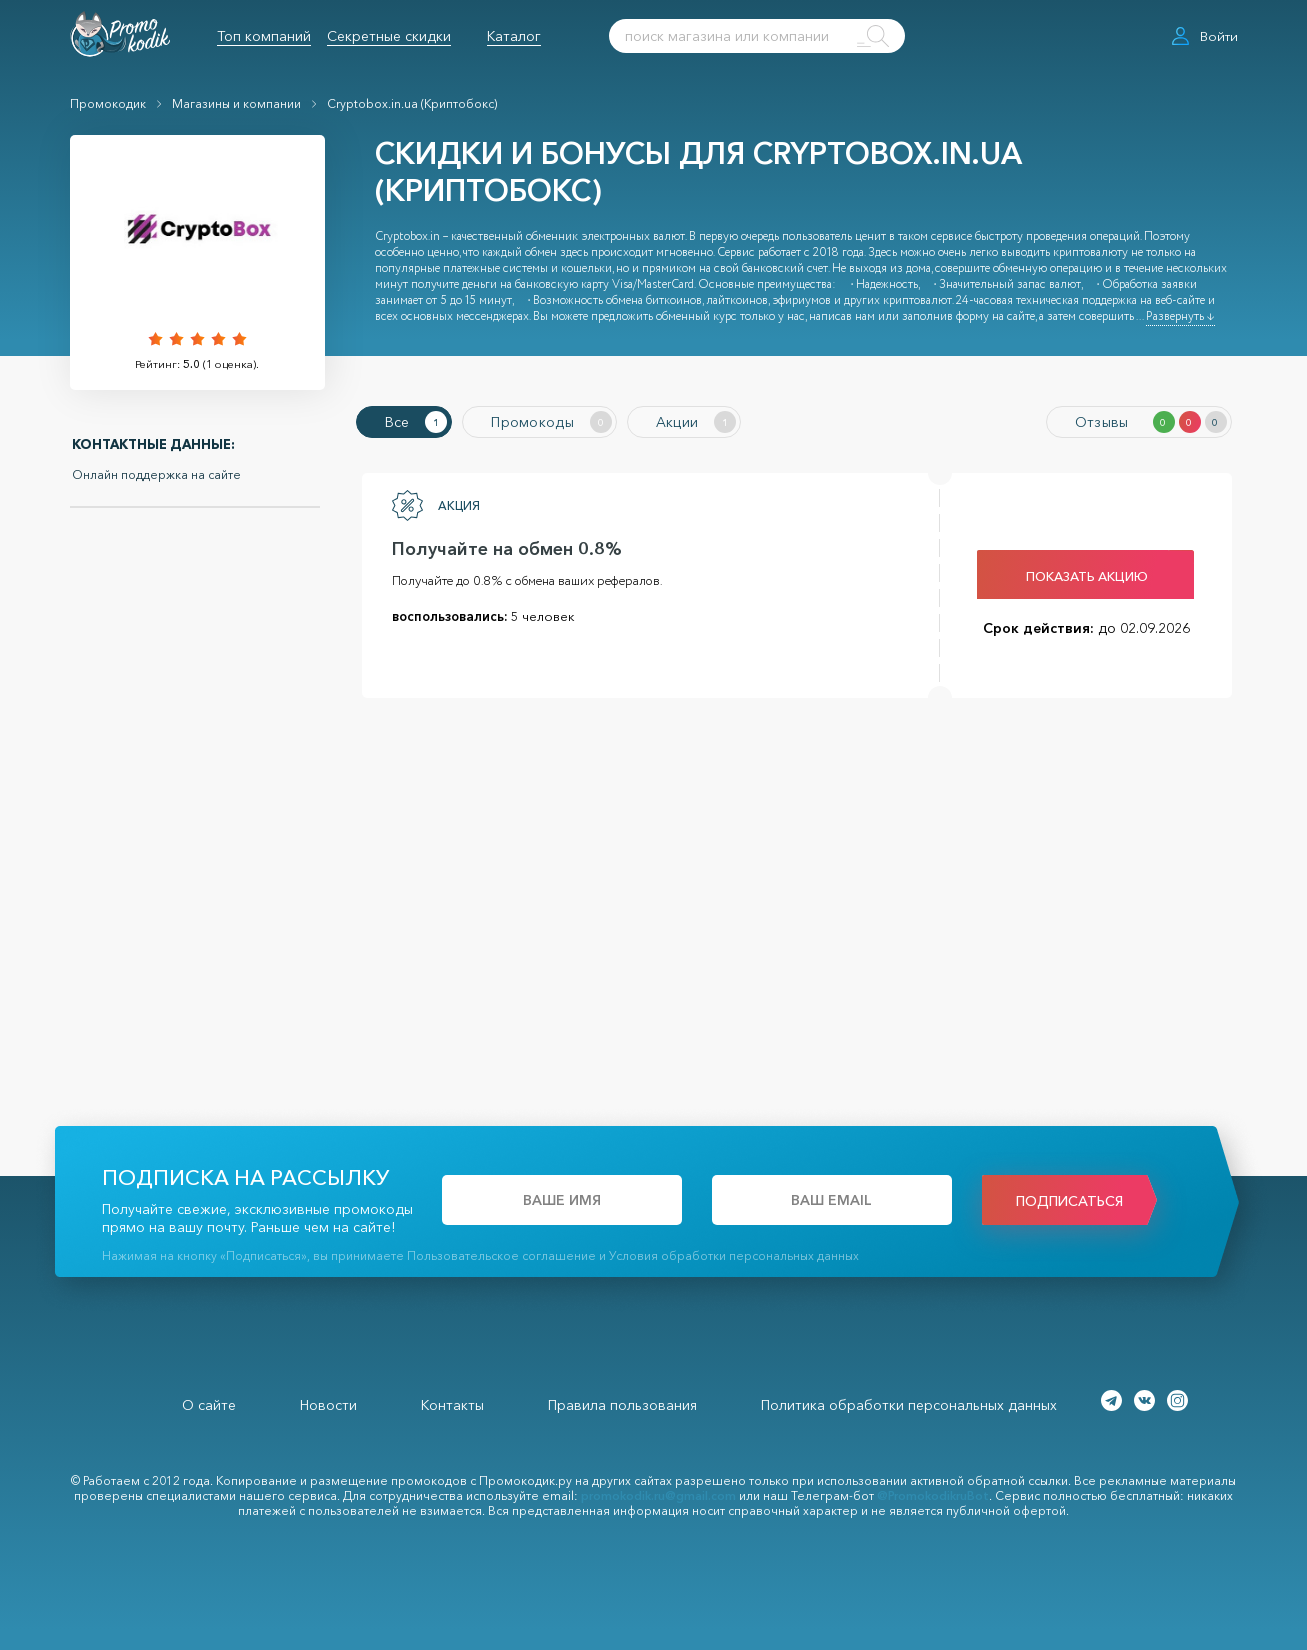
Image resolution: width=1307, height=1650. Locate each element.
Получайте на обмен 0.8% (507, 549)
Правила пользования (622, 1405)
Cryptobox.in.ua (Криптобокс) (412, 103)
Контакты (452, 1405)
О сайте (209, 1405)
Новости (328, 1405)
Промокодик (108, 103)
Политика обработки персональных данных (909, 1405)
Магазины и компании (236, 103)
